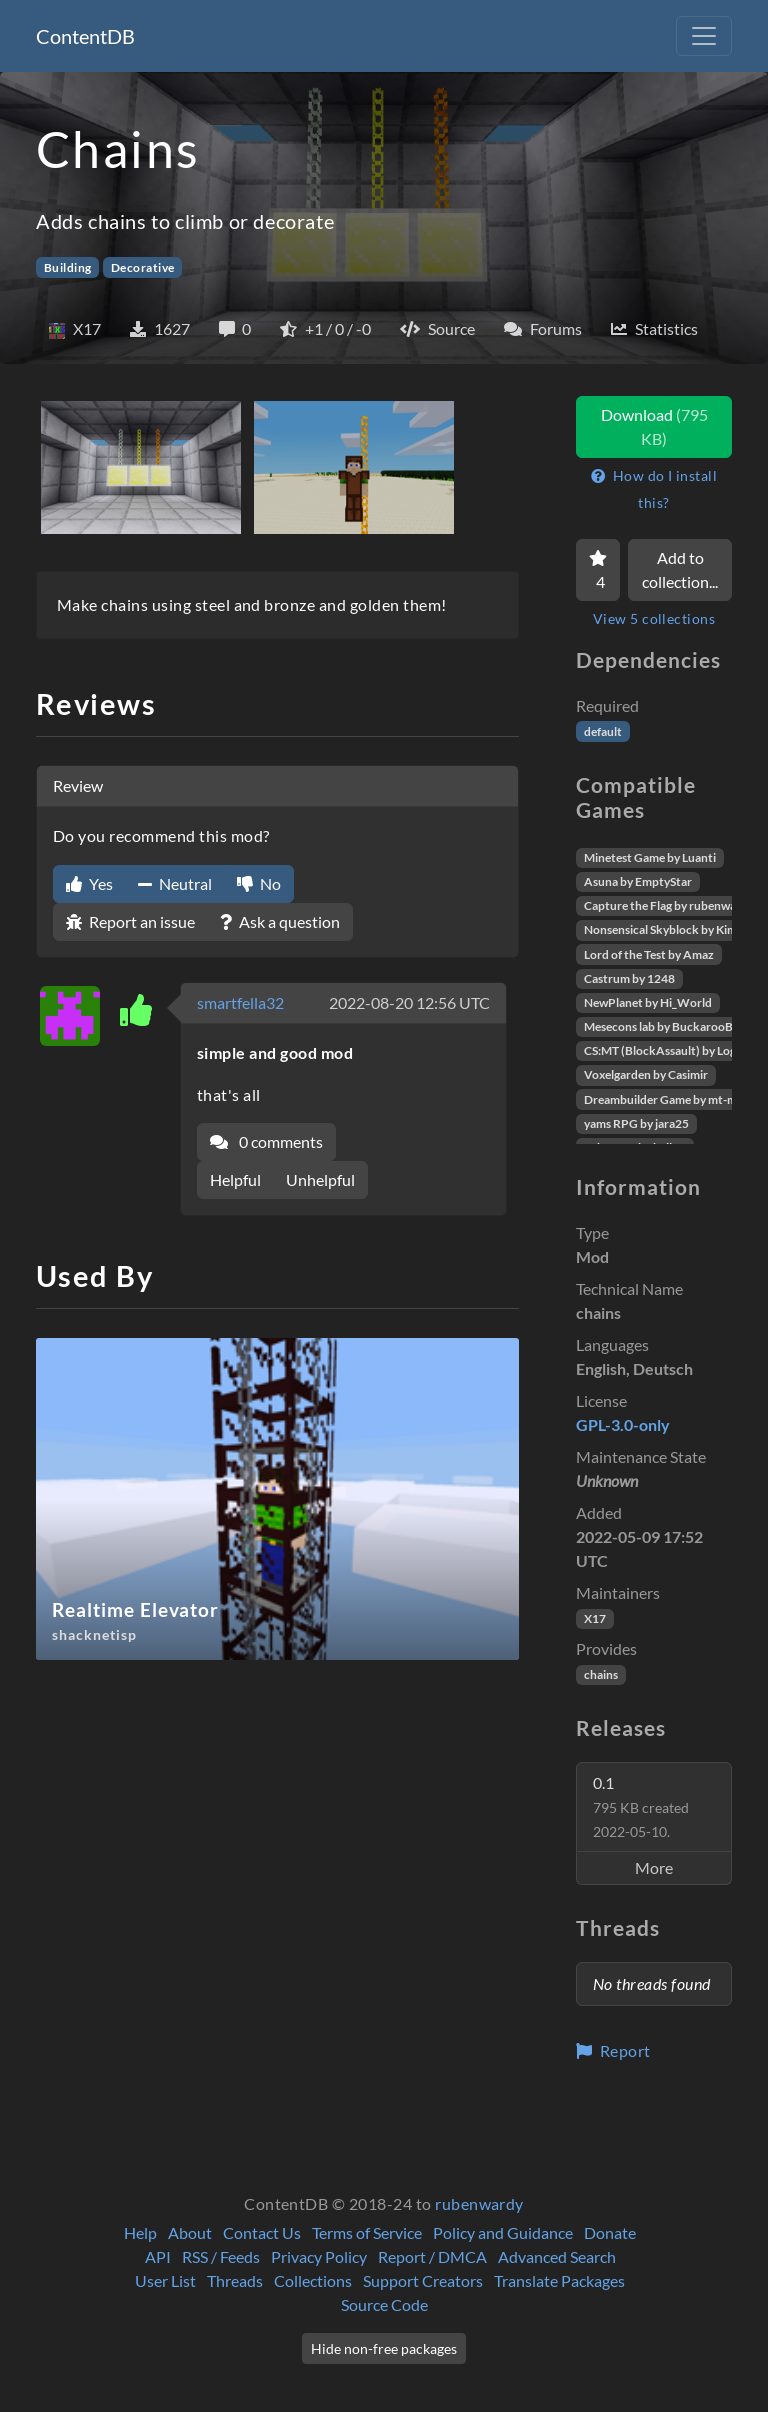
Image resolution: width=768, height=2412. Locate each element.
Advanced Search (557, 2256)
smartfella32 (240, 1002)
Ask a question (280, 921)
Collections (313, 2280)
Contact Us (262, 2232)
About (190, 2232)
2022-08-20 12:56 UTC (409, 1002)
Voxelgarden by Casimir (646, 1074)
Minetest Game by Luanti (650, 857)
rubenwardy (479, 2203)
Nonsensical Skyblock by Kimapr (669, 929)
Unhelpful (320, 1179)
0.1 (641, 1806)
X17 (595, 1618)
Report (613, 2050)
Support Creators (423, 2280)
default (603, 731)
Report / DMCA (432, 2256)
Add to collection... (680, 569)
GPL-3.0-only (623, 1424)
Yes (89, 883)
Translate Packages (559, 2280)
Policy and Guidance (503, 2232)
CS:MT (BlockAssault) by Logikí (666, 1050)
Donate (610, 2232)
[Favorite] (598, 570)
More (654, 1867)
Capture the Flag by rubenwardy (669, 905)
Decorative (143, 267)
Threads (235, 2280)
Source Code (384, 2304)
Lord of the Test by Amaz (649, 954)
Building (68, 267)
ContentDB (85, 36)
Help (140, 2232)
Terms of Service (367, 2232)
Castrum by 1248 (629, 978)
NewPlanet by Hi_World (648, 1002)
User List (165, 2280)
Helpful (235, 1179)
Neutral (175, 883)
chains (601, 1674)
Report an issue (130, 921)
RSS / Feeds (221, 2256)
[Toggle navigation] (704, 36)
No (259, 883)
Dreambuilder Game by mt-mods (670, 1099)
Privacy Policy (319, 2256)
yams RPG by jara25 (636, 1123)
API (158, 2256)
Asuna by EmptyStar (638, 881)
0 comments (266, 1141)
